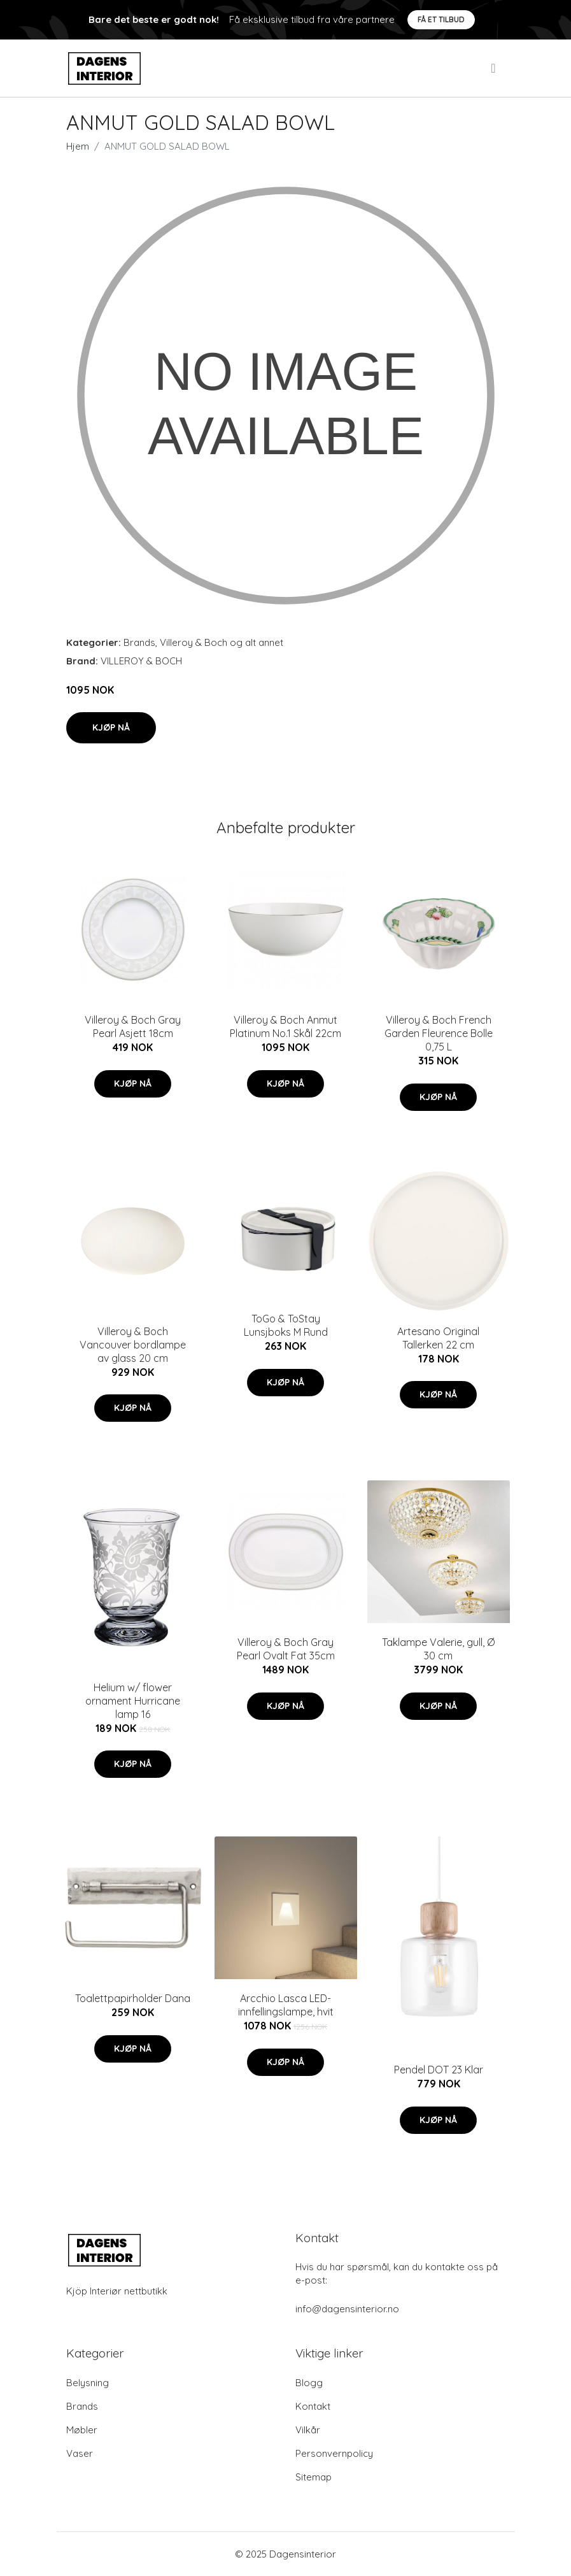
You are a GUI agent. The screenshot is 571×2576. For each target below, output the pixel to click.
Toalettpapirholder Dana (132, 1998)
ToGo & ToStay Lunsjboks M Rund (286, 1325)
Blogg (309, 2383)
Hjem (77, 146)
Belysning (87, 2383)
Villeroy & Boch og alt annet (221, 642)
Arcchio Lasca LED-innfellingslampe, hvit (286, 2005)
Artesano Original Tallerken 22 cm (438, 1338)
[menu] (494, 68)
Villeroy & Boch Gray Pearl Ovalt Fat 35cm (286, 1649)
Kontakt (312, 2406)
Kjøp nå (111, 727)
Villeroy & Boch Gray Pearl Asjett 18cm (133, 1026)
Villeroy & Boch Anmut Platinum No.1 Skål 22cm (285, 1026)
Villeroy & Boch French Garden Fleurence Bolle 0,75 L (438, 1033)
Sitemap (313, 2477)
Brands (139, 642)
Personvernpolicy (334, 2453)
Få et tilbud (441, 19)
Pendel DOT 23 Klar (438, 2069)
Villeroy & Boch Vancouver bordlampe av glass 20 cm (133, 1344)
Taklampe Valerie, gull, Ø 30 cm (438, 1649)
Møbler (81, 2430)
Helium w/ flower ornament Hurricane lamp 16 (132, 1701)
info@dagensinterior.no (347, 2309)
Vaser (79, 2453)
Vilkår (307, 2430)
